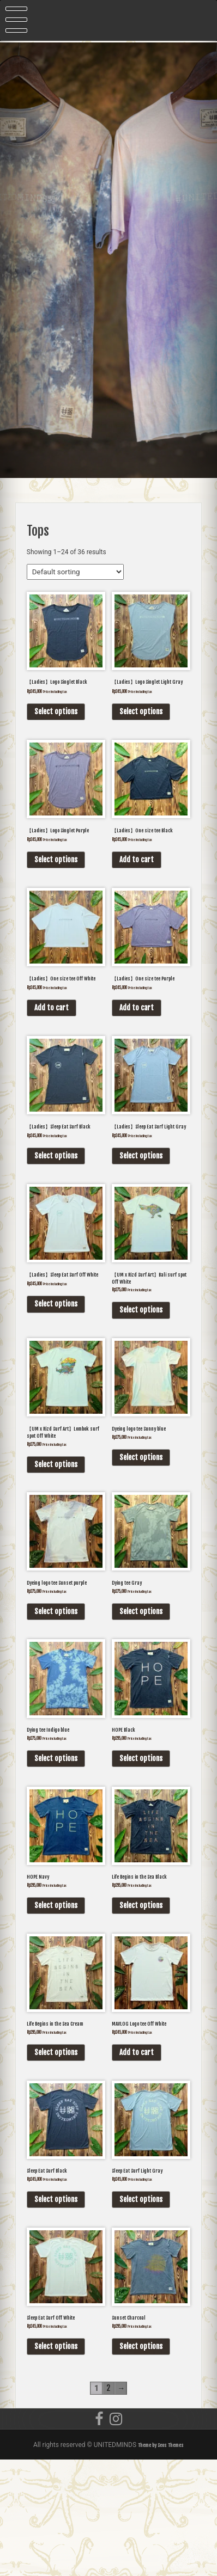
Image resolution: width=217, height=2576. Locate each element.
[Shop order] (75, 572)
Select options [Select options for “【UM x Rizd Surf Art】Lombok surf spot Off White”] (55, 1536)
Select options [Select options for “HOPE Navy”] (55, 2003)
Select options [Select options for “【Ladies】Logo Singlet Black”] (55, 725)
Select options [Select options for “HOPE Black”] (140, 1850)
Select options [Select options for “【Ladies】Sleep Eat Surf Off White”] (55, 1374)
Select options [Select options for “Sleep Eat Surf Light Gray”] (140, 2309)
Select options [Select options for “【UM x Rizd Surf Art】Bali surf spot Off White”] (140, 1374)
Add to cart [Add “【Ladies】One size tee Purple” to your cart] (136, 1050)
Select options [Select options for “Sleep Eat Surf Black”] (55, 2309)
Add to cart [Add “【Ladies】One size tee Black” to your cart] (136, 888)
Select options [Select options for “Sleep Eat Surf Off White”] (55, 2462)
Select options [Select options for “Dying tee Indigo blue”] (55, 1850)
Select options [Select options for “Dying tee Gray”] (140, 1689)
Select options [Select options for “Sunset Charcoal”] (140, 2462)
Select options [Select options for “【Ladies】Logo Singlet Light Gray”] (140, 725)
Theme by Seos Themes (161, 2561)
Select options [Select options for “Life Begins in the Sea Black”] (140, 2003)
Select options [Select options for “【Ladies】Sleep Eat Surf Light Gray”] (140, 1212)
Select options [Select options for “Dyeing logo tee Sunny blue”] (140, 1527)
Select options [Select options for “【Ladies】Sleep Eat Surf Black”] (55, 1212)
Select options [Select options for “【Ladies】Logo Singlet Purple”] (55, 888)
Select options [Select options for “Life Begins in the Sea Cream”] (55, 2156)
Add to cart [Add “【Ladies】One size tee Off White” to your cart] (51, 1050)
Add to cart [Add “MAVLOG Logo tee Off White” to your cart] (136, 2156)
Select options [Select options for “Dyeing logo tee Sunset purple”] (55, 1697)
